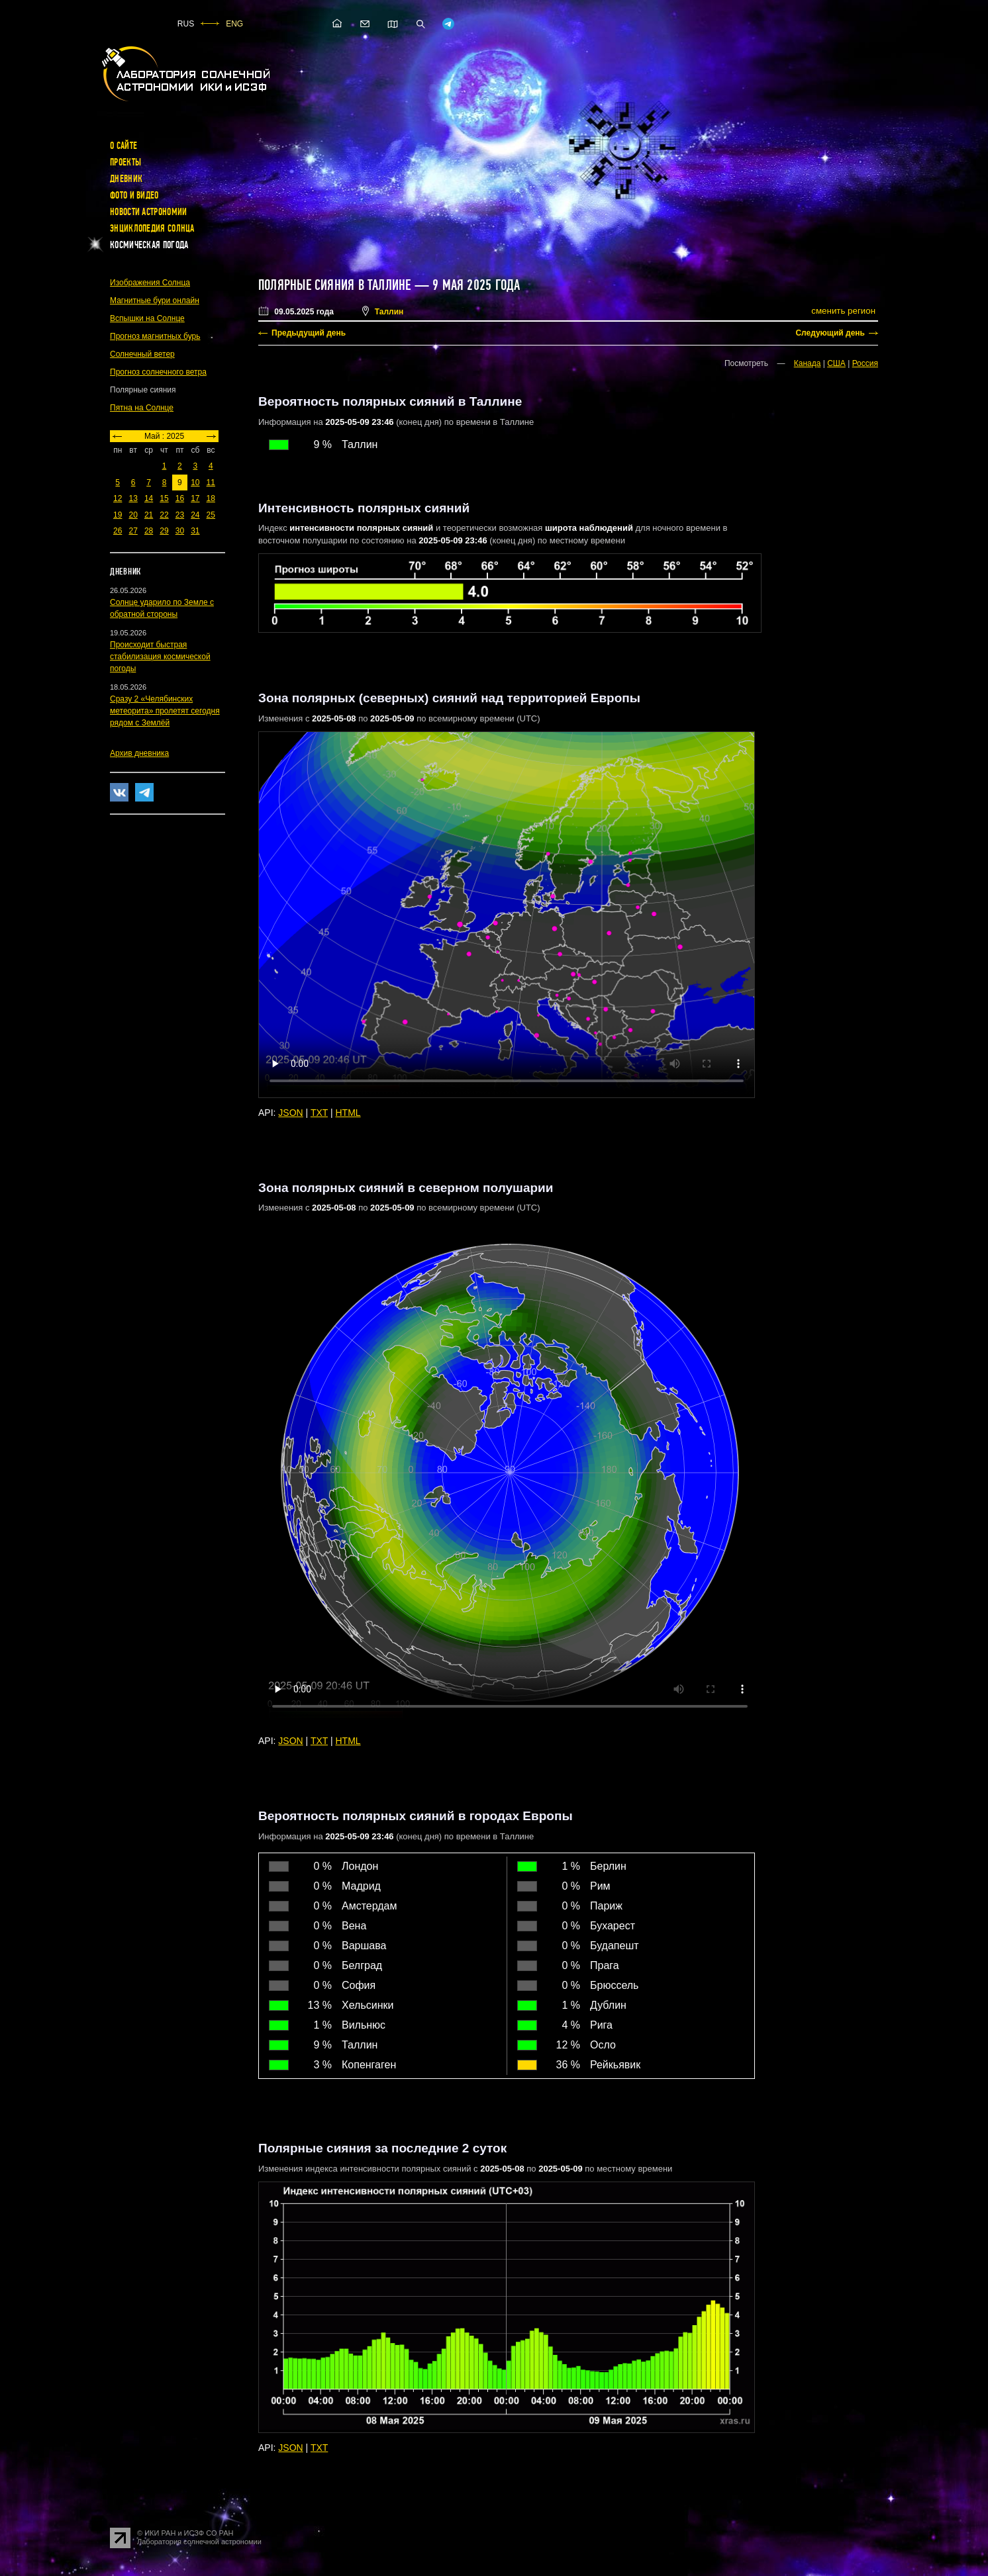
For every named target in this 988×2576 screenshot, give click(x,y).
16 (179, 498)
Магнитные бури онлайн (154, 300)
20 (132, 515)
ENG (234, 23)
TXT (319, 1112)
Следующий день (830, 333)
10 (195, 482)
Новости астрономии (148, 212)
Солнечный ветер (142, 354)
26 (117, 530)
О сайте (123, 146)
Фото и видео (134, 195)
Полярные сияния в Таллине (334, 285)
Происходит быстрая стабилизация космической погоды (160, 656)
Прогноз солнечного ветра (158, 372)
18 (211, 498)
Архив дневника (139, 753)
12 (117, 498)
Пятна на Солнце (141, 407)
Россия (865, 363)
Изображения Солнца (150, 282)
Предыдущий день (309, 333)
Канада (807, 363)
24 (195, 515)
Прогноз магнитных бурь (155, 336)
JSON (290, 1112)
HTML (348, 1112)
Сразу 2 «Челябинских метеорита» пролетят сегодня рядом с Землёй (165, 710)
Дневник (126, 179)
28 (148, 530)
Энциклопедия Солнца (152, 228)
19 (117, 515)
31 (195, 530)
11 (211, 482)
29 (164, 530)
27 (132, 530)
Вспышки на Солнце (147, 318)
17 (195, 498)
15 (164, 498)
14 (148, 498)
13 (132, 498)
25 (211, 515)
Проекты (125, 162)
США (836, 363)
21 (148, 515)
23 (179, 515)
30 (179, 530)
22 (164, 515)
